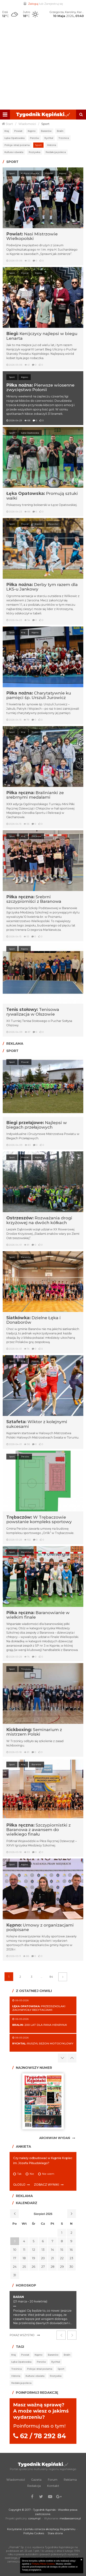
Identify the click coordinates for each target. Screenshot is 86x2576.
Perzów (34, 138)
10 (14, 2249)
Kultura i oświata (14, 152)
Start (9, 124)
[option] (43, 2310)
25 (24, 2266)
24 (15, 2266)
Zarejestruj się (53, 3)
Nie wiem (48, 2174)
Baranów (46, 130)
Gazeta (36, 2479)
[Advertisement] (43, 65)
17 (14, 2258)
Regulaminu (67, 2529)
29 (62, 2266)
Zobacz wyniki (46, 2184)
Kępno (32, 130)
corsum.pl (34, 2518)
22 (62, 2258)
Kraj (7, 130)
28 (52, 2266)
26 (33, 2266)
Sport (45, 124)
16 (71, 2249)
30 (71, 2266)
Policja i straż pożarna (17, 145)
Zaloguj (33, 3)
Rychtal (48, 138)
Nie (32, 2174)
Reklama (70, 2479)
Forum (52, 2479)
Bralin (60, 130)
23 (71, 2258)
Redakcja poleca (56, 152)
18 (24, 2258)
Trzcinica (64, 138)
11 (24, 2249)
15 (61, 2249)
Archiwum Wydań (54, 2138)
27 (43, 2266)
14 (52, 2249)
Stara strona (55, 2533)
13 (43, 2249)
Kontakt (53, 2486)
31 (14, 2275)
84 (51, 1976)
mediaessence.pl (70, 2518)
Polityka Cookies (33, 2533)
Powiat (18, 130)
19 (33, 2258)
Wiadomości (27, 124)
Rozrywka (34, 152)
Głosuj (19, 2184)
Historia (51, 145)
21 (52, 2258)
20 (43, 2258)
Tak (19, 2174)
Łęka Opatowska (15, 138)
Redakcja (34, 2486)
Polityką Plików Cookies (43, 2564)
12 (33, 2249)
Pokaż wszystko (22, 2335)
